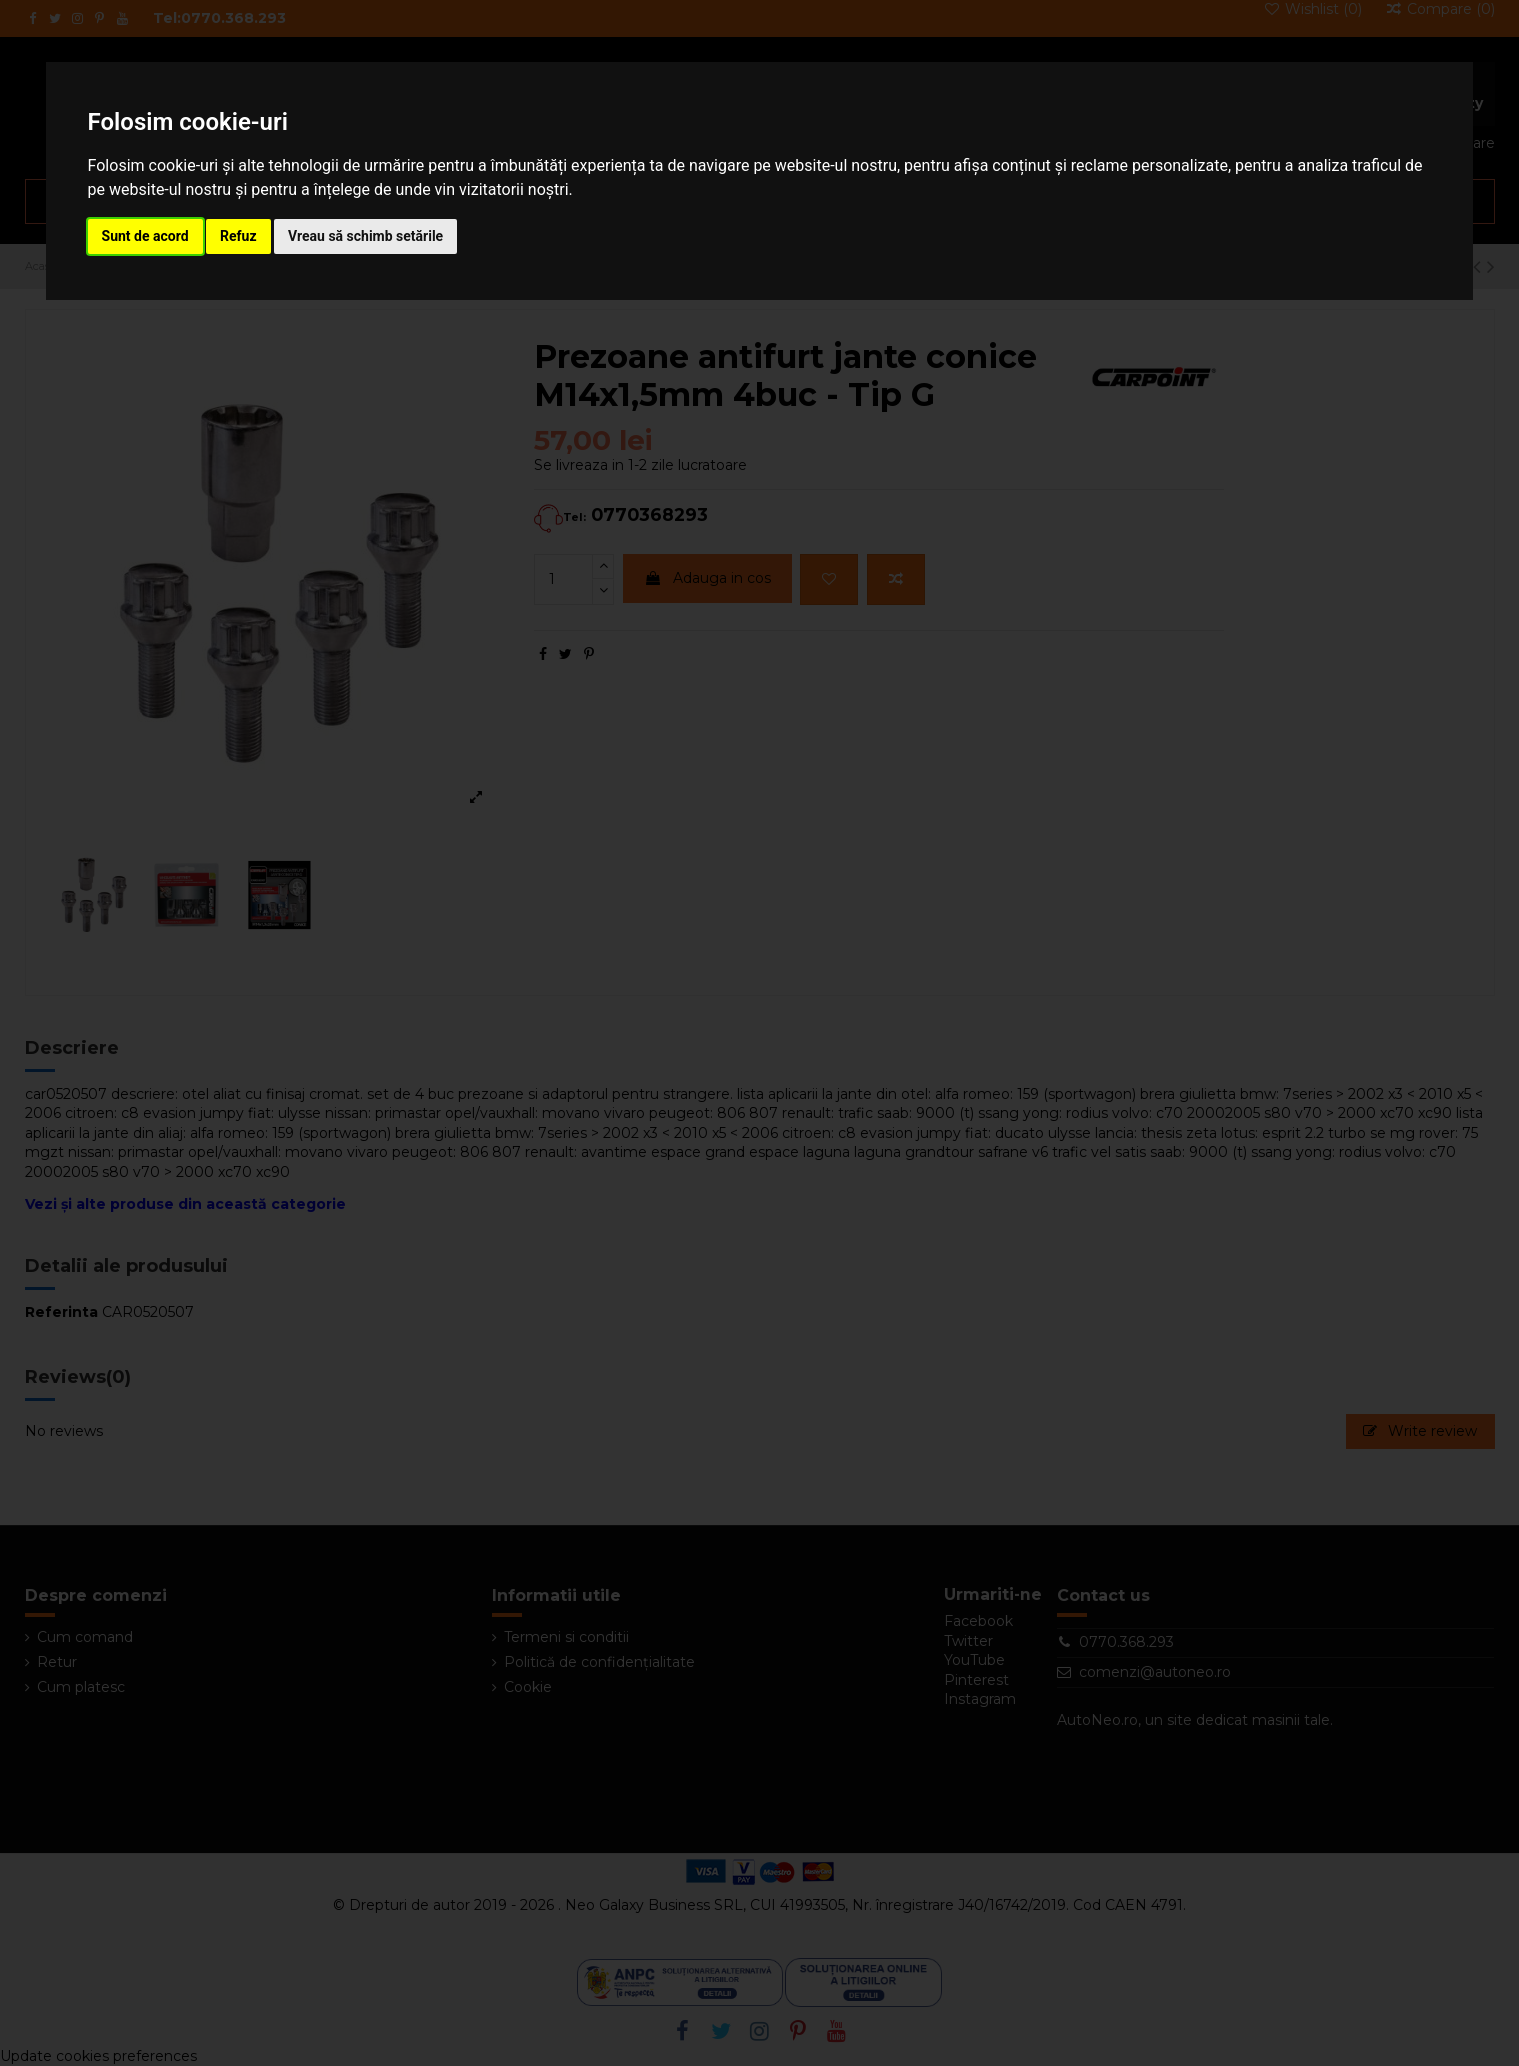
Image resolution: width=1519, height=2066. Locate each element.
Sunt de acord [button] (145, 236)
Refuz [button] (238, 236)
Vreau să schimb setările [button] (365, 236)
